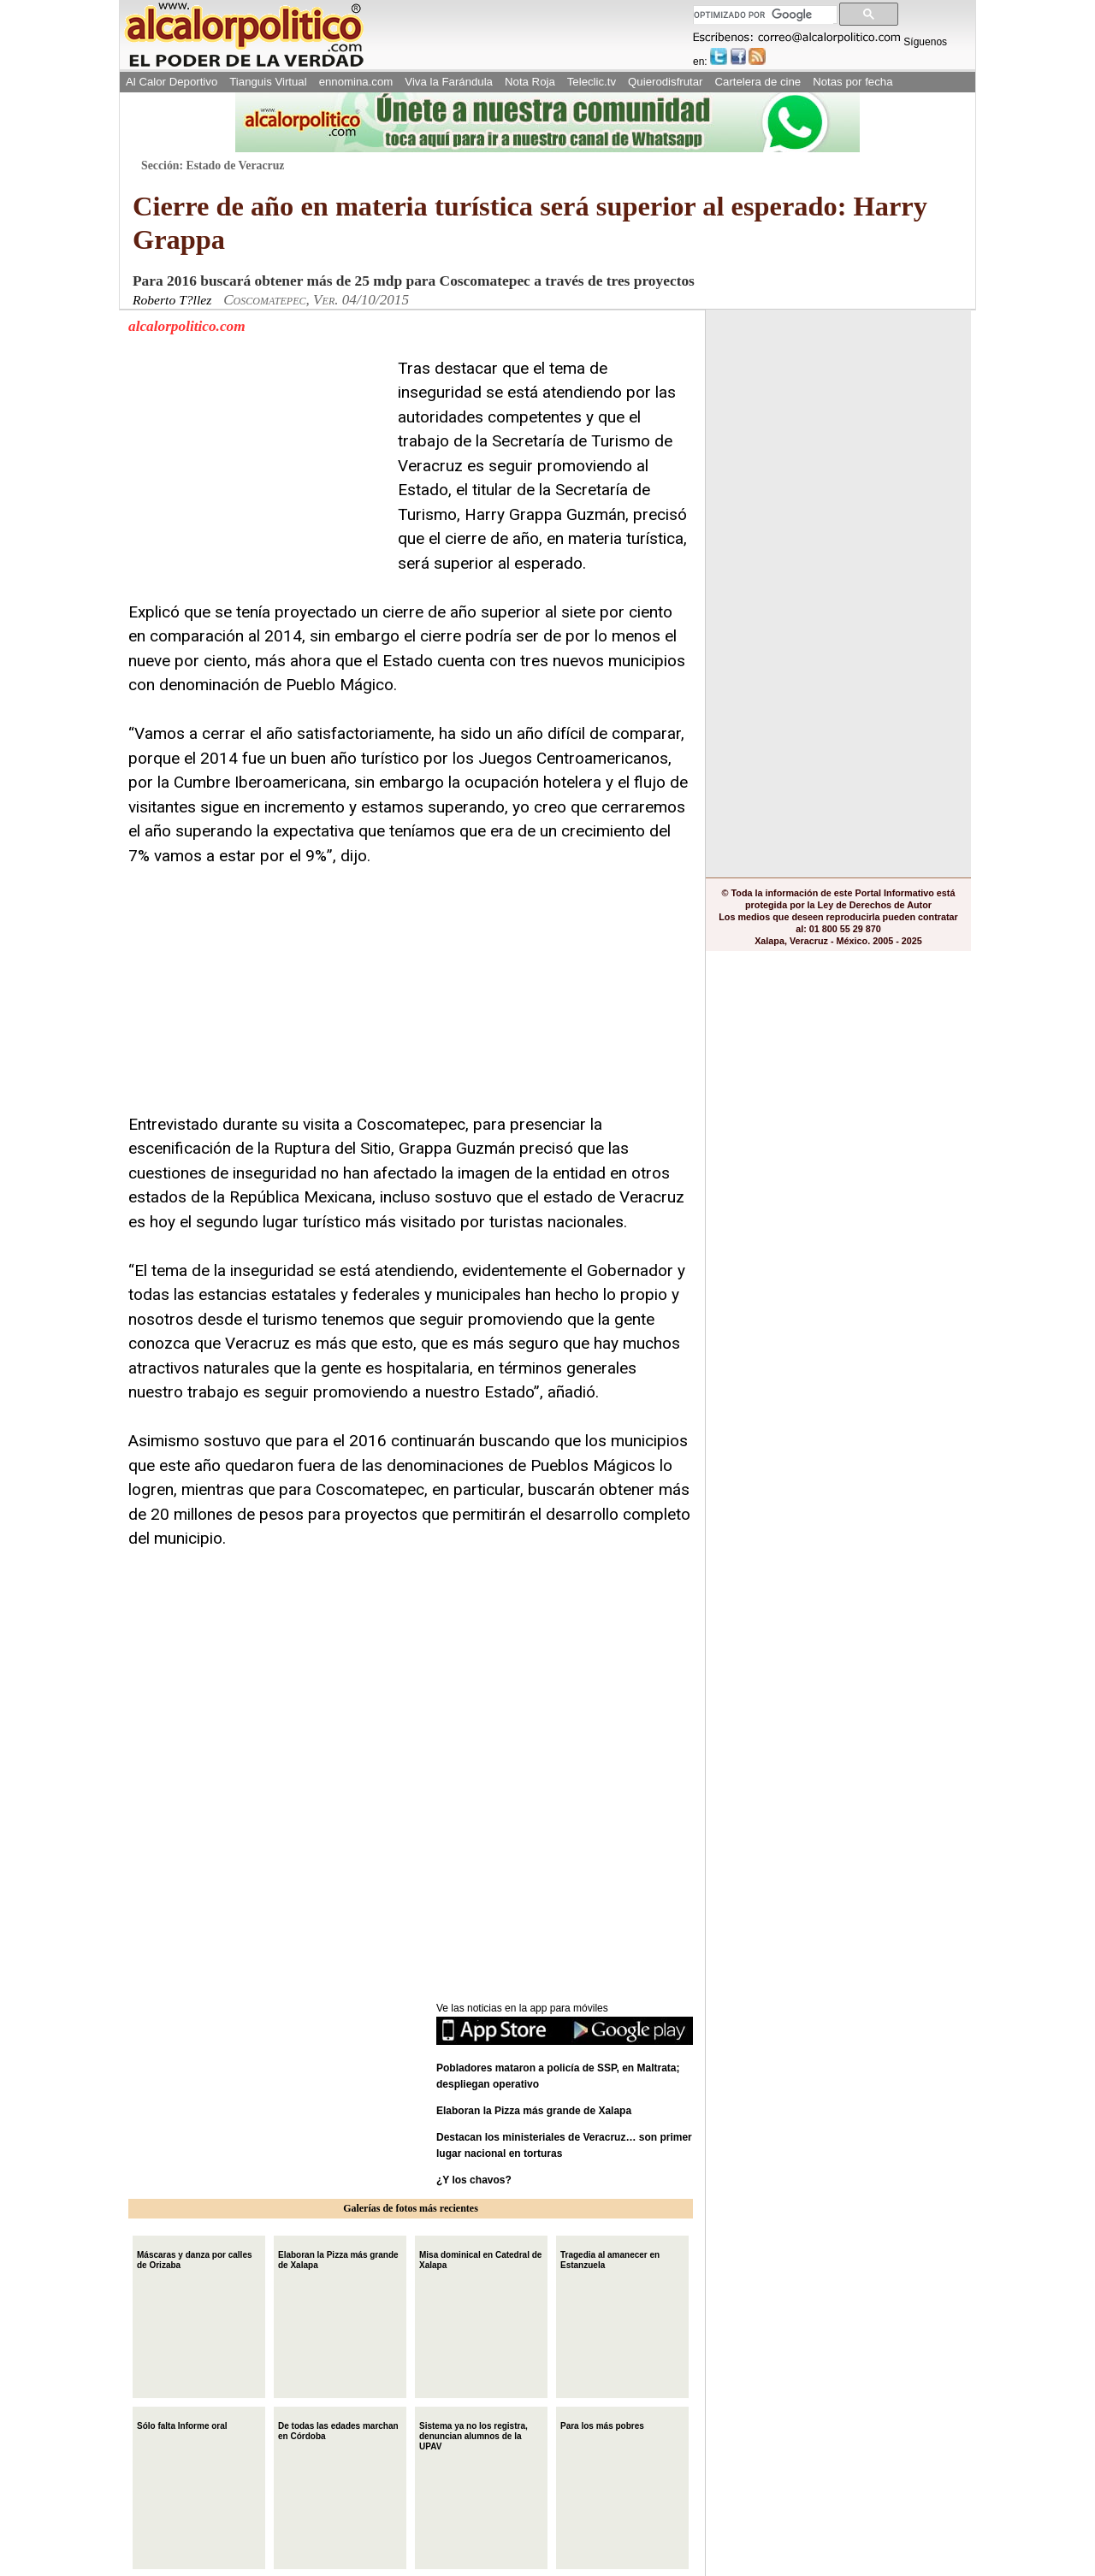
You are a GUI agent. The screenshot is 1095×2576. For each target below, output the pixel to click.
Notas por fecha (852, 81)
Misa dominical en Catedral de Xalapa (480, 2258)
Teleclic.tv (591, 81)
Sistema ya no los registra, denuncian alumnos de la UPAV (473, 2434)
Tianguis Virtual (267, 81)
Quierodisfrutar (665, 81)
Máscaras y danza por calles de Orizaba (194, 2258)
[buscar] (763, 15)
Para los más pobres (602, 2424)
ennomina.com (356, 81)
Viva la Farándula (449, 81)
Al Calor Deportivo (171, 81)
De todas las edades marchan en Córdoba (338, 2429)
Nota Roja (530, 81)
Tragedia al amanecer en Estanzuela (610, 2258)
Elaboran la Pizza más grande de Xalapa (533, 2111)
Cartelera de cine (758, 81)
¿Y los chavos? (475, 2180)
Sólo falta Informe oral (182, 2424)
